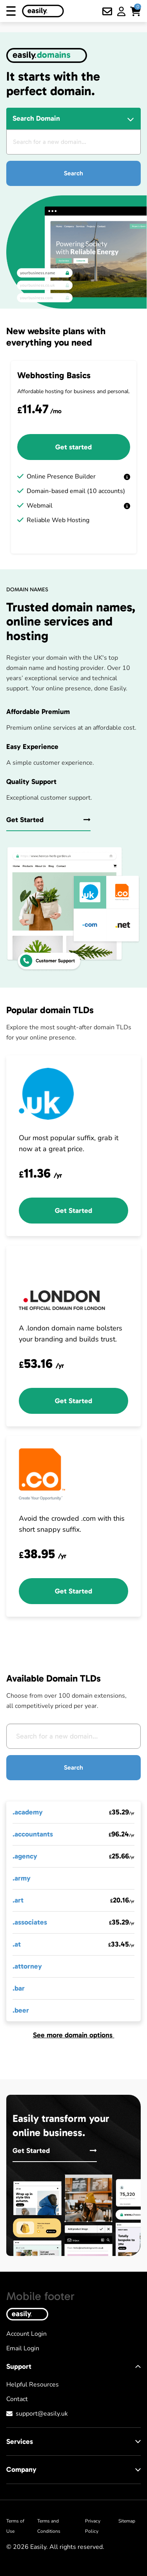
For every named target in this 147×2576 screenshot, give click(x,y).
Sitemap (126, 2521)
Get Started (48, 820)
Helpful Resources (32, 2384)
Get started (73, 447)
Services (73, 2441)
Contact (17, 2399)
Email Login (22, 2348)
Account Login (26, 2333)
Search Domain (36, 118)
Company (73, 2469)
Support (73, 2366)
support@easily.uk (42, 2413)
